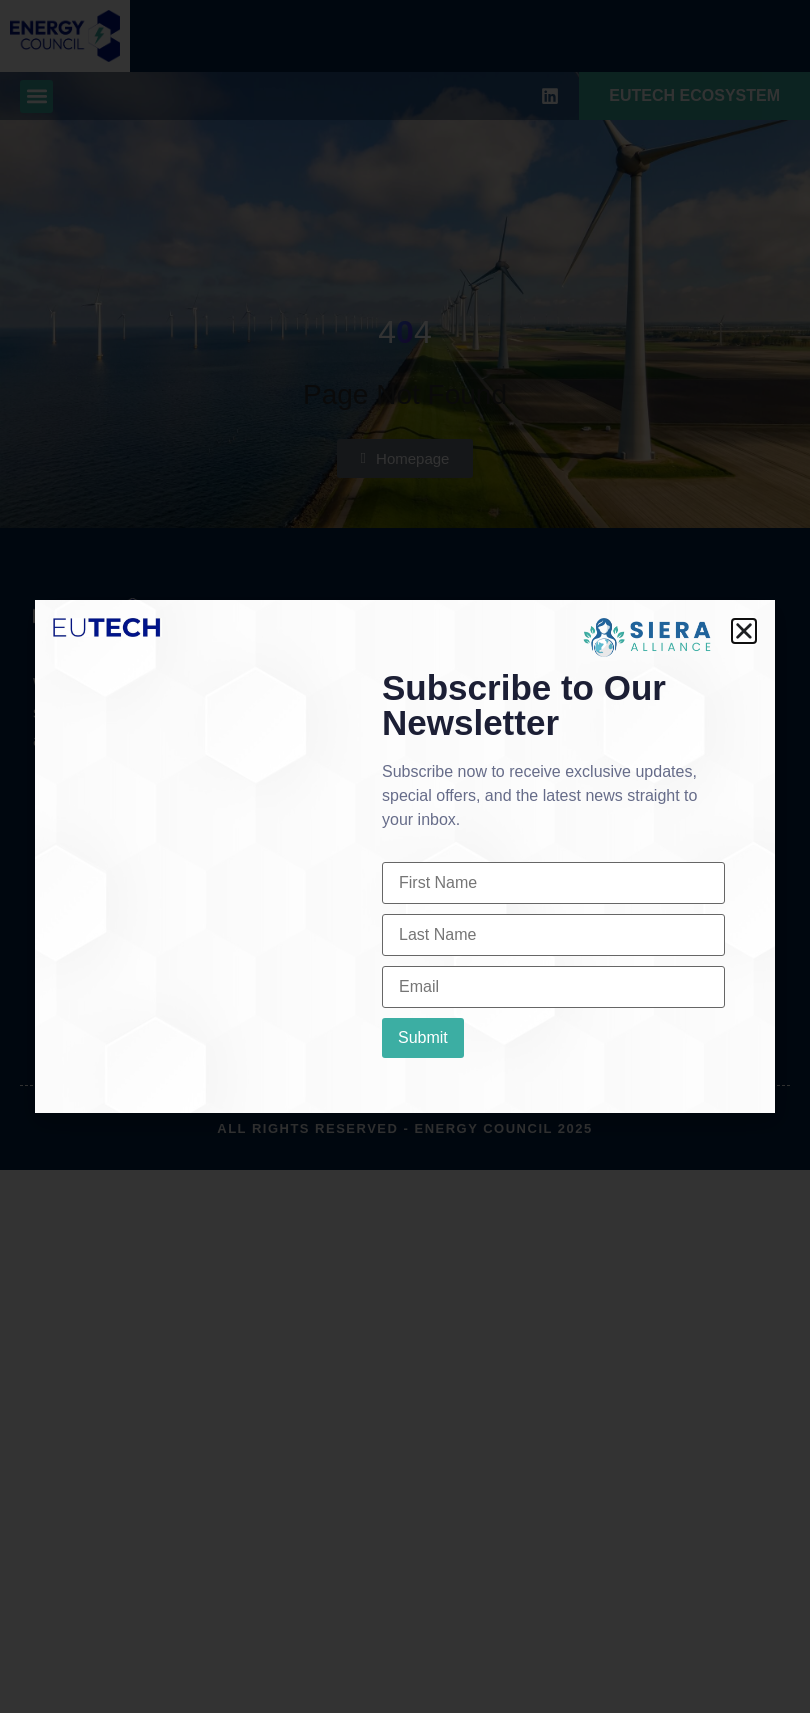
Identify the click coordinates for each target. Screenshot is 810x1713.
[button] (744, 631)
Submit (423, 1037)
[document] (405, 856)
